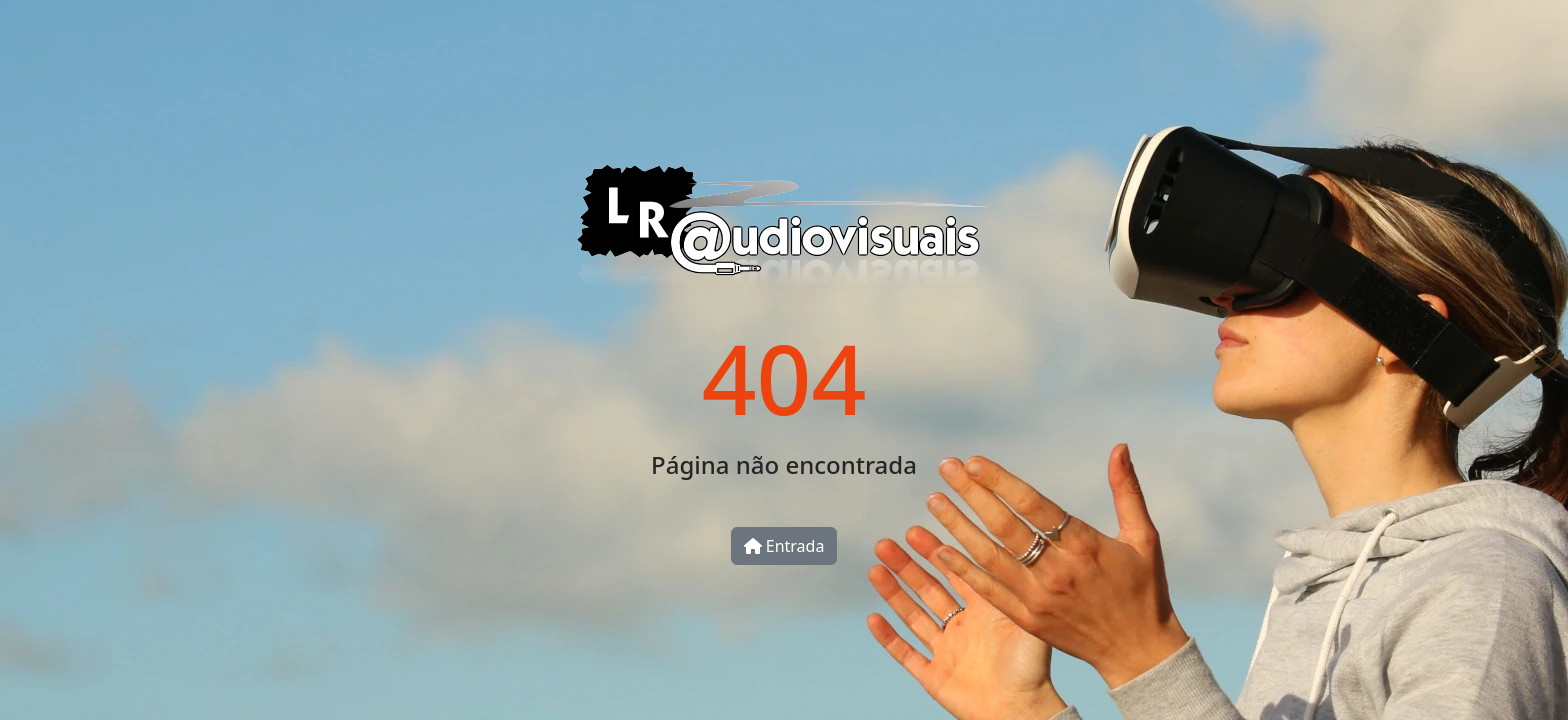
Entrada (784, 546)
